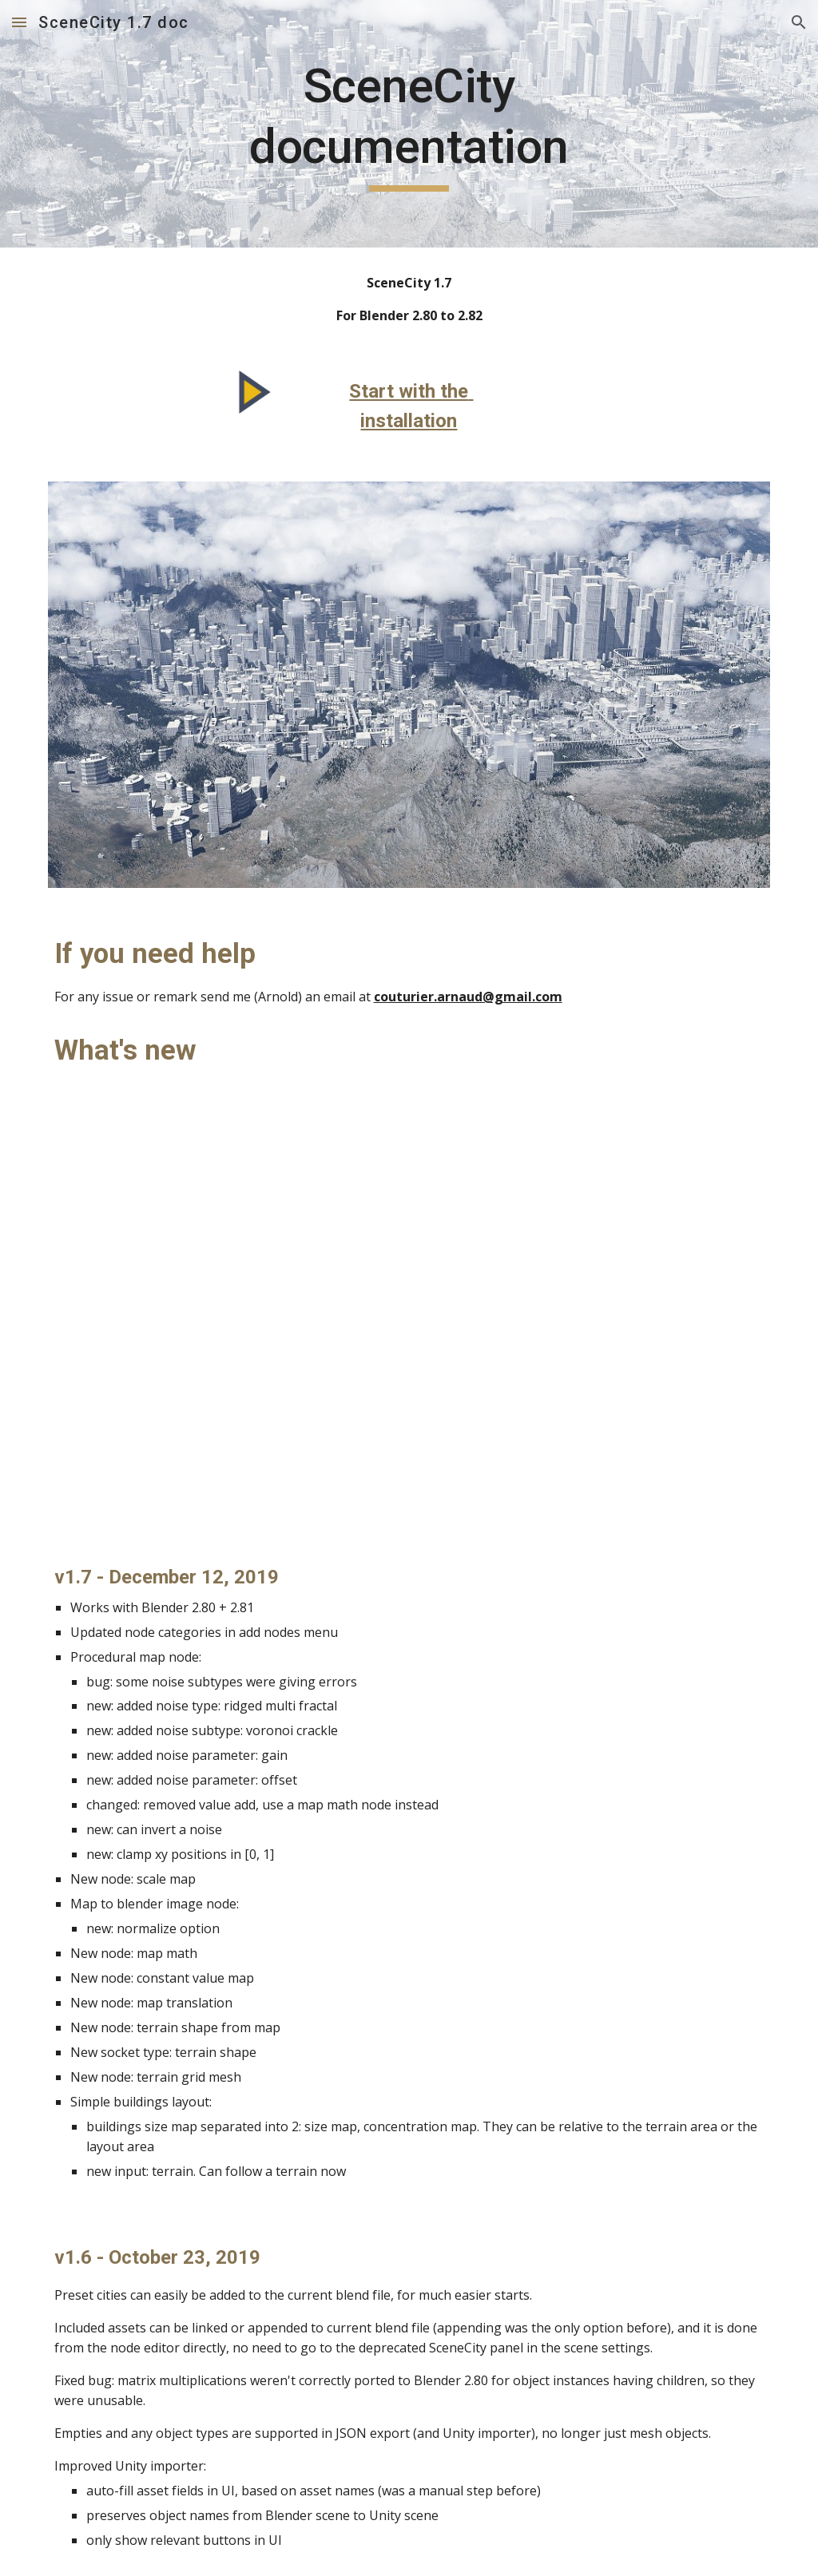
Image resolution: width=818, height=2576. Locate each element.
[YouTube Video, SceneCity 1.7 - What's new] (409, 1317)
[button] (19, 22)
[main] (408, 123)
